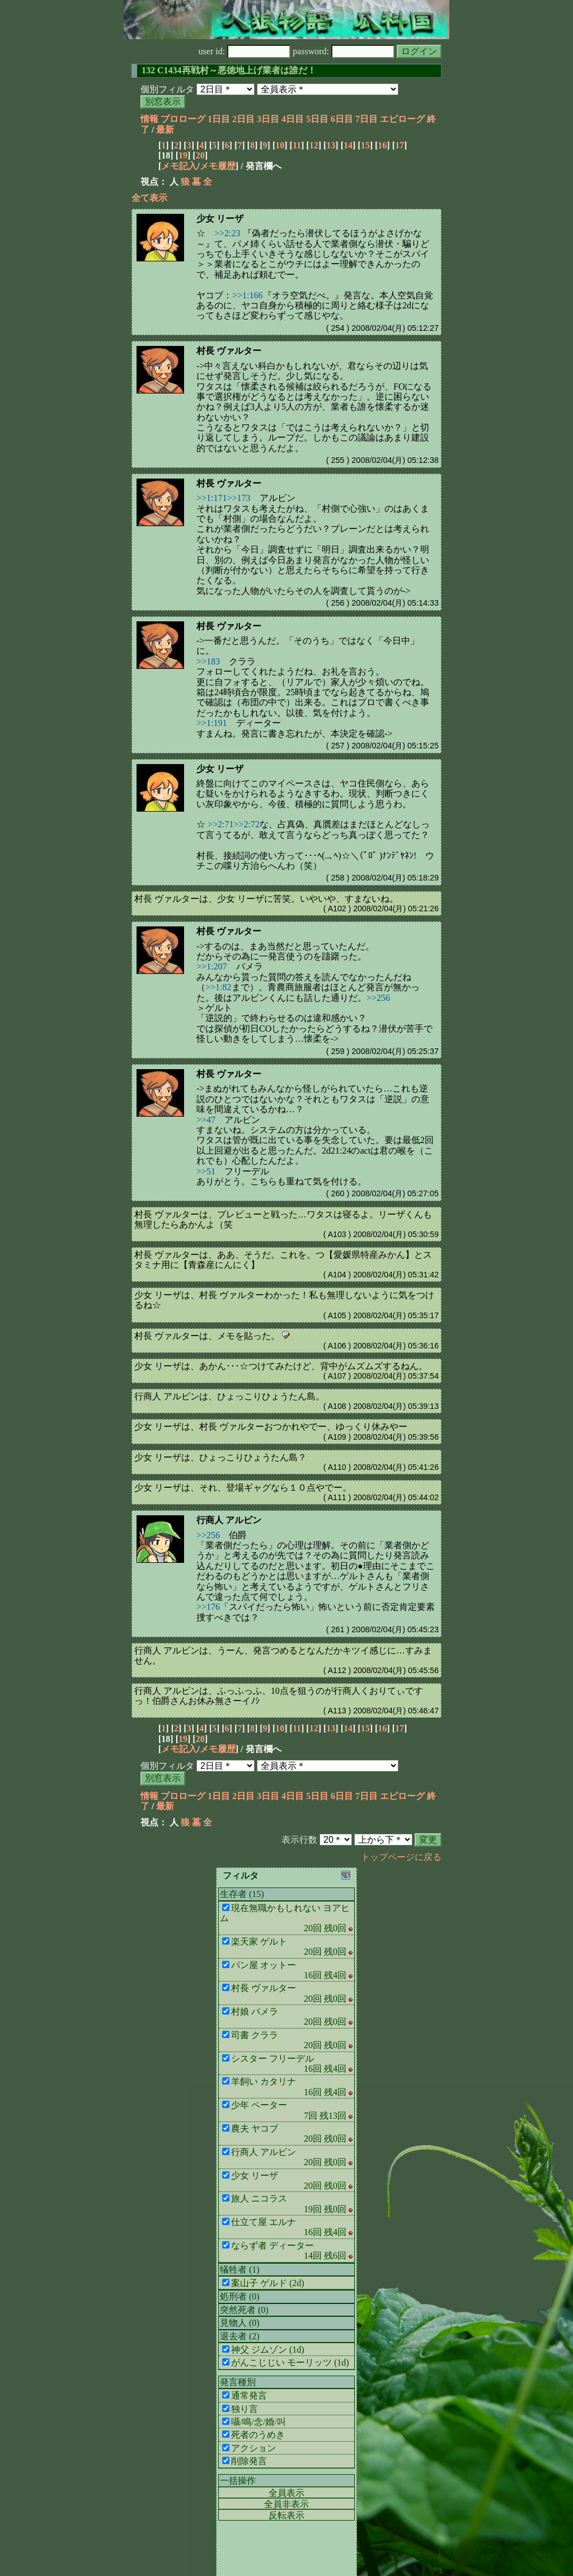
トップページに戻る (401, 1857)
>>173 (239, 498)
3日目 (268, 119)
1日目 (219, 119)
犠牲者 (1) (240, 2269)
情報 (149, 119)
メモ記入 (179, 166)
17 (399, 145)
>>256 (378, 998)
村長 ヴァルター (228, 350)
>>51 (205, 1171)
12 (313, 145)
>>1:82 (218, 987)
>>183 (208, 661)
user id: (245, 51)
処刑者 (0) (240, 2296)
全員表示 (286, 2493)
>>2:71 (221, 824)
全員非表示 (286, 2504)
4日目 (292, 119)
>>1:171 (211, 498)
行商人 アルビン (228, 1520)
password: (343, 51)
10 (279, 145)
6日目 (342, 119)
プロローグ (183, 119)
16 (382, 145)
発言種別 (238, 2382)
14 (348, 145)
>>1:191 (211, 723)
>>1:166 (247, 295)
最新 (165, 129)
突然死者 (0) (244, 2310)
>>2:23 (227, 233)
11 (297, 145)
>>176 (208, 1607)
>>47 (205, 1120)
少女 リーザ (219, 218)
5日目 (317, 119)
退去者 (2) (240, 2336)
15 (365, 145)
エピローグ (402, 119)
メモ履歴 (218, 166)
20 (200, 155)
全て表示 (149, 198)
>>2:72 (247, 824)
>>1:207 (211, 966)
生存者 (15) (242, 1894)
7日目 (366, 119)
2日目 (243, 119)
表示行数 (299, 1839)
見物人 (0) (240, 2322)
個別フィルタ (167, 89)
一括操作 (238, 2480)
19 (183, 155)
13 (330, 145)
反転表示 (286, 2515)
